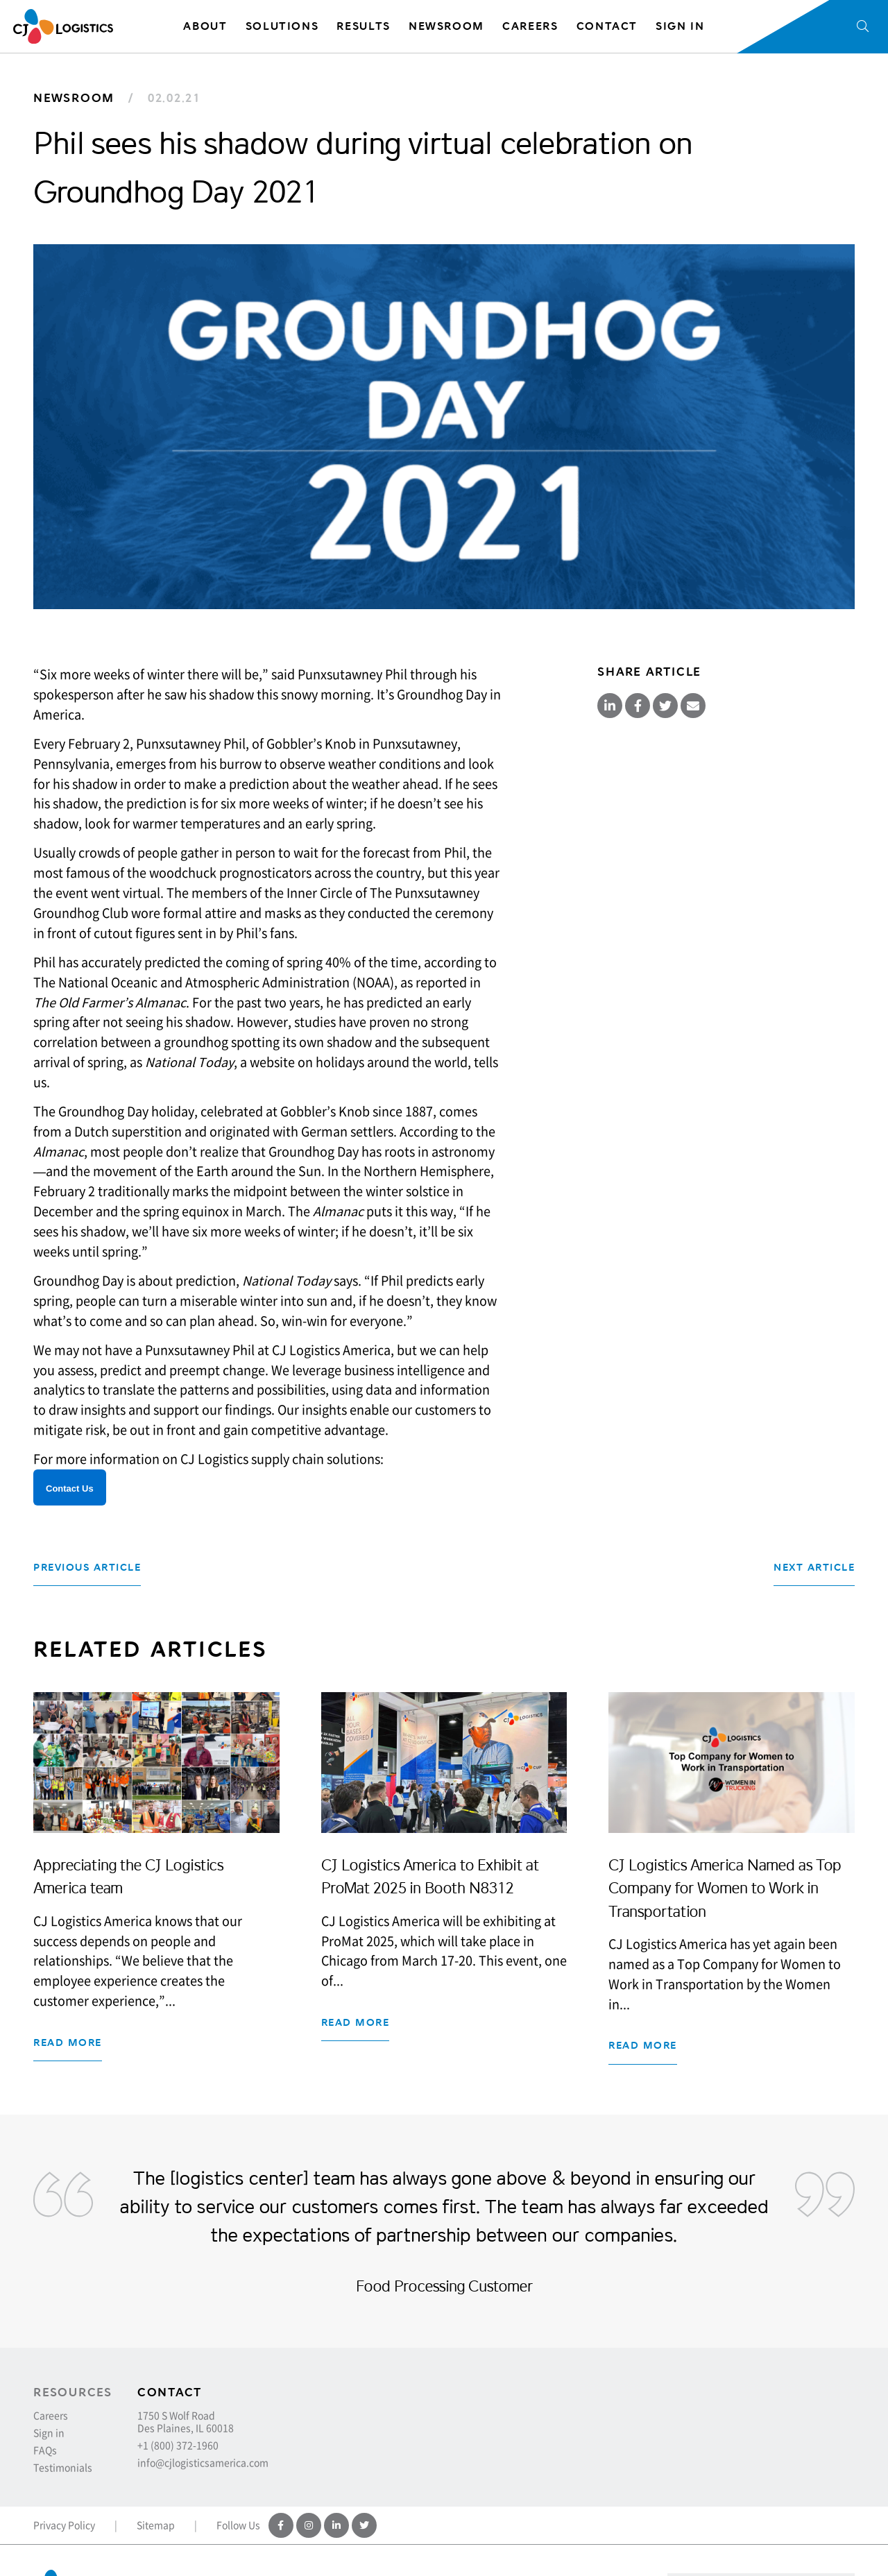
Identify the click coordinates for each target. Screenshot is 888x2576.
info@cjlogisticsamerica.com (202, 2462)
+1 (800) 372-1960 (178, 2445)
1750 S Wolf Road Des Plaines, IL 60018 (185, 2421)
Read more (67, 2043)
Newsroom (73, 98)
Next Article (814, 1567)
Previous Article (87, 1567)
